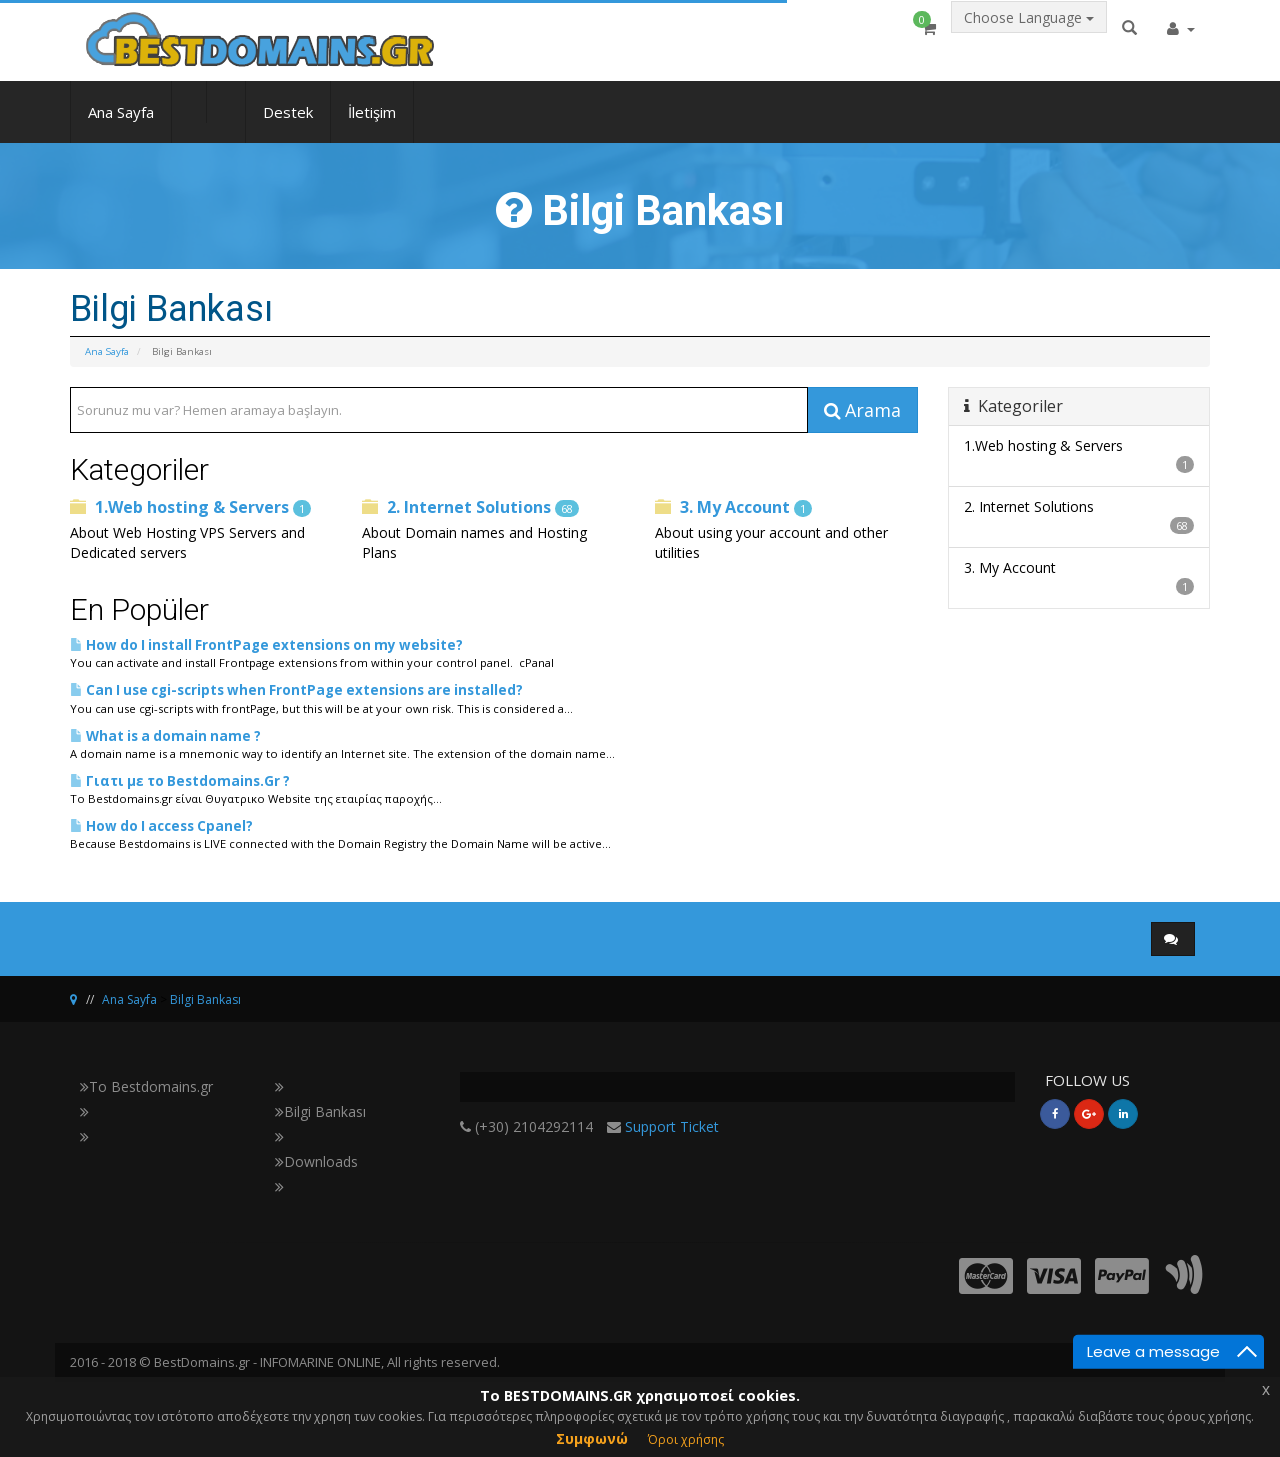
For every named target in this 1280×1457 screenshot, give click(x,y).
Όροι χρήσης (686, 1439)
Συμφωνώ (592, 1438)
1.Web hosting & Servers (190, 507)
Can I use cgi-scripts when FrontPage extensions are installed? (296, 690)
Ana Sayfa (121, 126)
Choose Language (1029, 36)
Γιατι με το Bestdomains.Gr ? (180, 781)
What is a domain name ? (165, 736)
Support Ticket (672, 1126)
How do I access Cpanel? (161, 826)
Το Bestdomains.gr (146, 1086)
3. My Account (733, 507)
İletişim (372, 126)
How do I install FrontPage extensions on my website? (266, 645)
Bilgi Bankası (205, 999)
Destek (288, 126)
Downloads (316, 1161)
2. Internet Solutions (470, 507)
